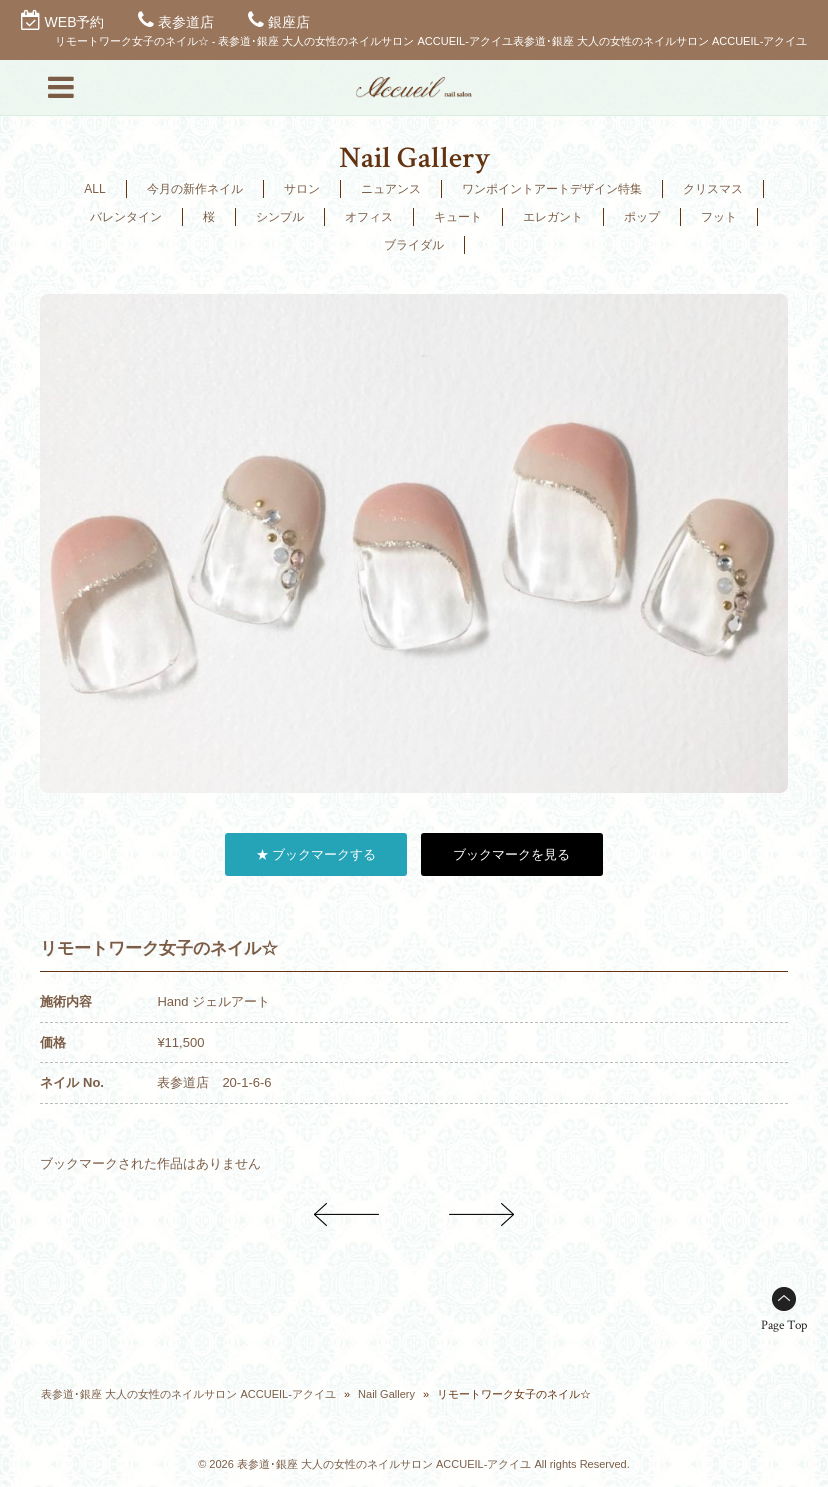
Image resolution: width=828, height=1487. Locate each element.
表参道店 (186, 22)
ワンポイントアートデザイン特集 (552, 189)
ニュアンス (391, 189)
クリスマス (713, 189)
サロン (302, 189)
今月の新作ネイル (195, 189)
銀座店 (289, 22)
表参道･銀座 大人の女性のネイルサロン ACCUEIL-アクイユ (188, 1394)
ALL (94, 189)
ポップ (642, 217)
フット (719, 217)
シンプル (280, 217)
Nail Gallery (386, 1394)
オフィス (369, 217)
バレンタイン (126, 217)
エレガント (553, 217)
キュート (458, 217)
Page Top (784, 1325)
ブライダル (414, 245)
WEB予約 (75, 22)
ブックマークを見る (511, 854)
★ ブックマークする (316, 854)
